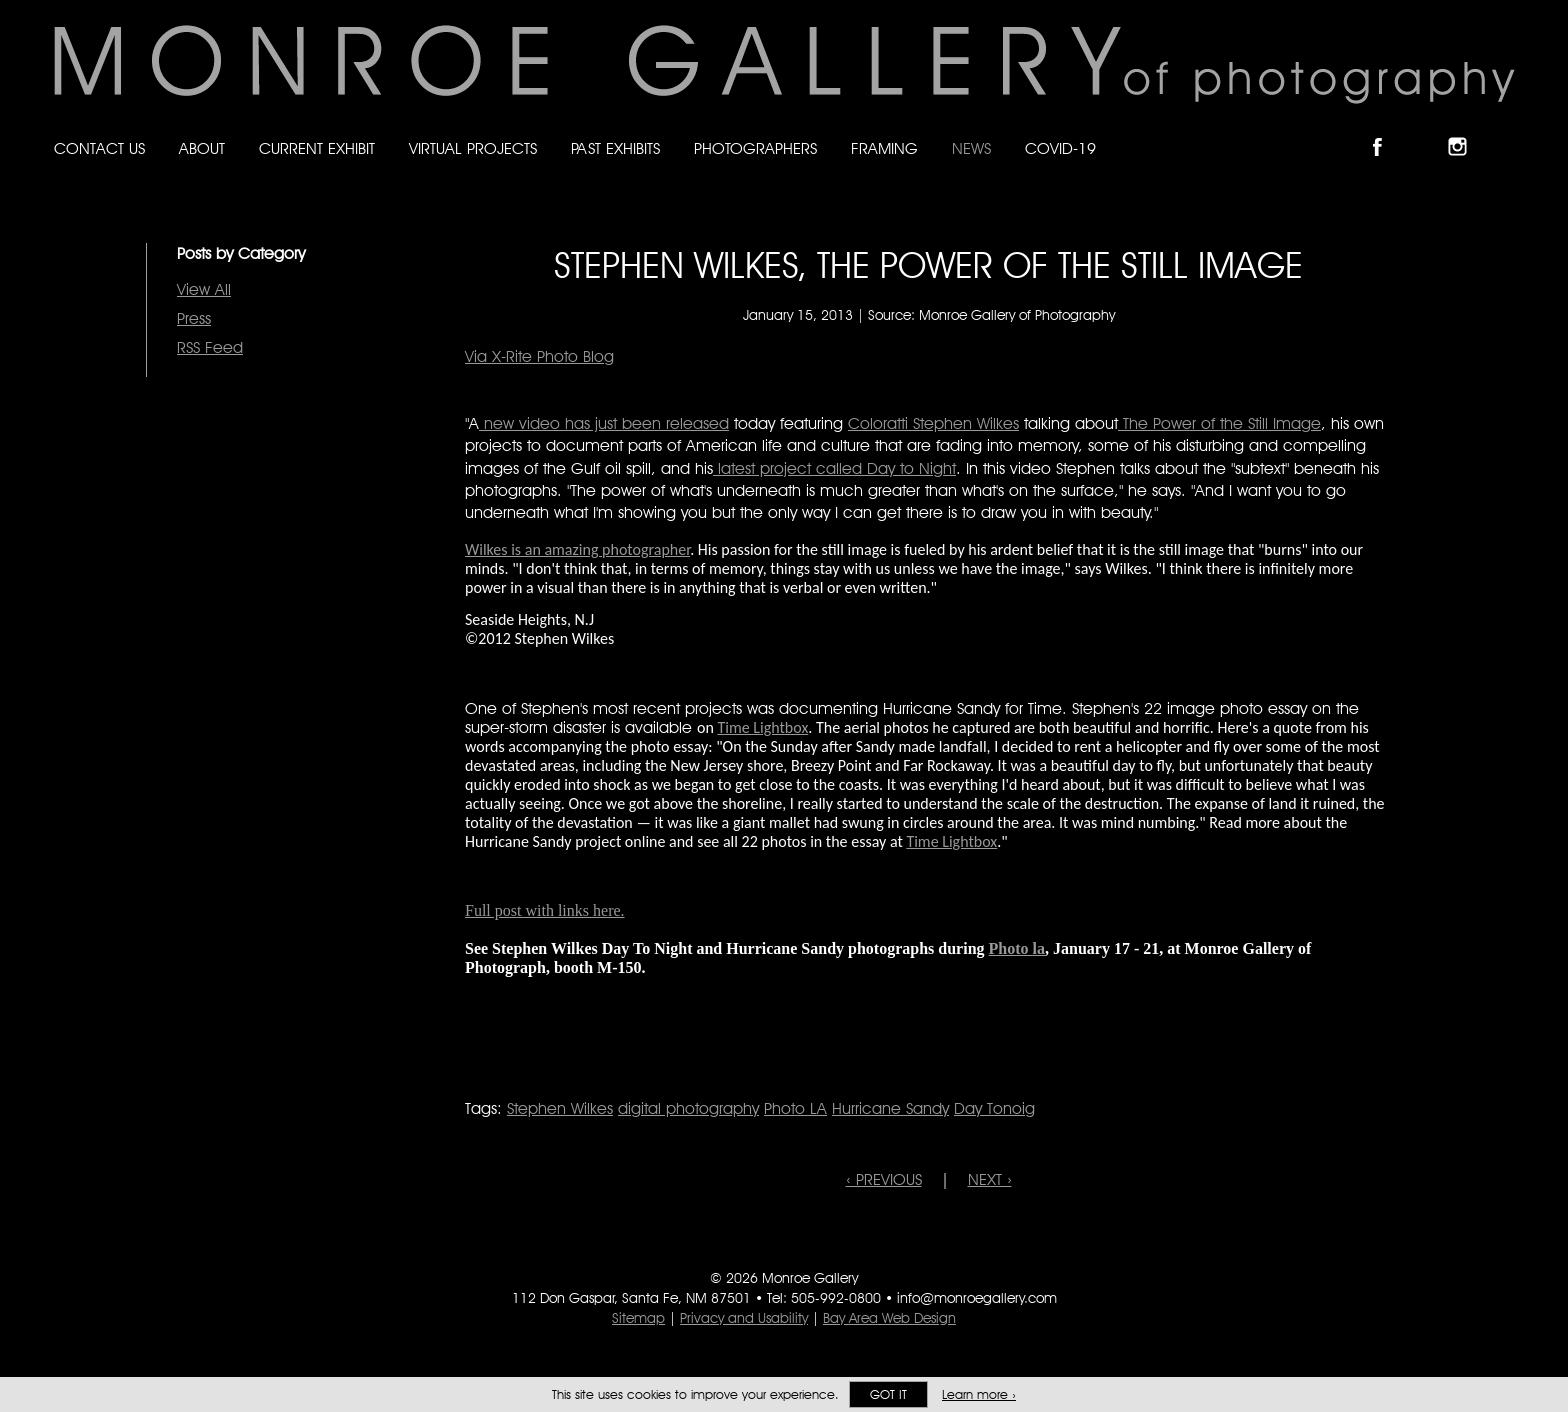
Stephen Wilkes (560, 1108)
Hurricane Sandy (890, 1108)
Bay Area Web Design (889, 1318)
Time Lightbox (762, 727)
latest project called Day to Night (834, 468)
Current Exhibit (317, 148)
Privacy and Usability (744, 1318)
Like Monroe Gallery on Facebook (1386, 129)
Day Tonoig (994, 1108)
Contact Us (99, 148)
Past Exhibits (615, 148)
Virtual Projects (473, 148)
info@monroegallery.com (977, 1298)
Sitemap (638, 1318)
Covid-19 (1060, 148)
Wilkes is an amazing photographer (577, 549)
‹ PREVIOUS (884, 1179)
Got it (888, 1394)
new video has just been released (604, 423)
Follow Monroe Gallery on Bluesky (1427, 129)
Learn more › (979, 1394)
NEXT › (990, 1179)
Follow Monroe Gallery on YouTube (1506, 129)
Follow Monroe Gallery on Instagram (1466, 129)
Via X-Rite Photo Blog (539, 356)
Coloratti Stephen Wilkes (933, 423)
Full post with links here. (545, 910)
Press (194, 318)
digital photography (688, 1108)
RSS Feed (210, 347)
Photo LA (795, 1108)
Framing (884, 148)
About (202, 148)
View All (204, 289)
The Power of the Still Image (1219, 423)
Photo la (1017, 948)
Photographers (755, 148)
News (971, 148)
